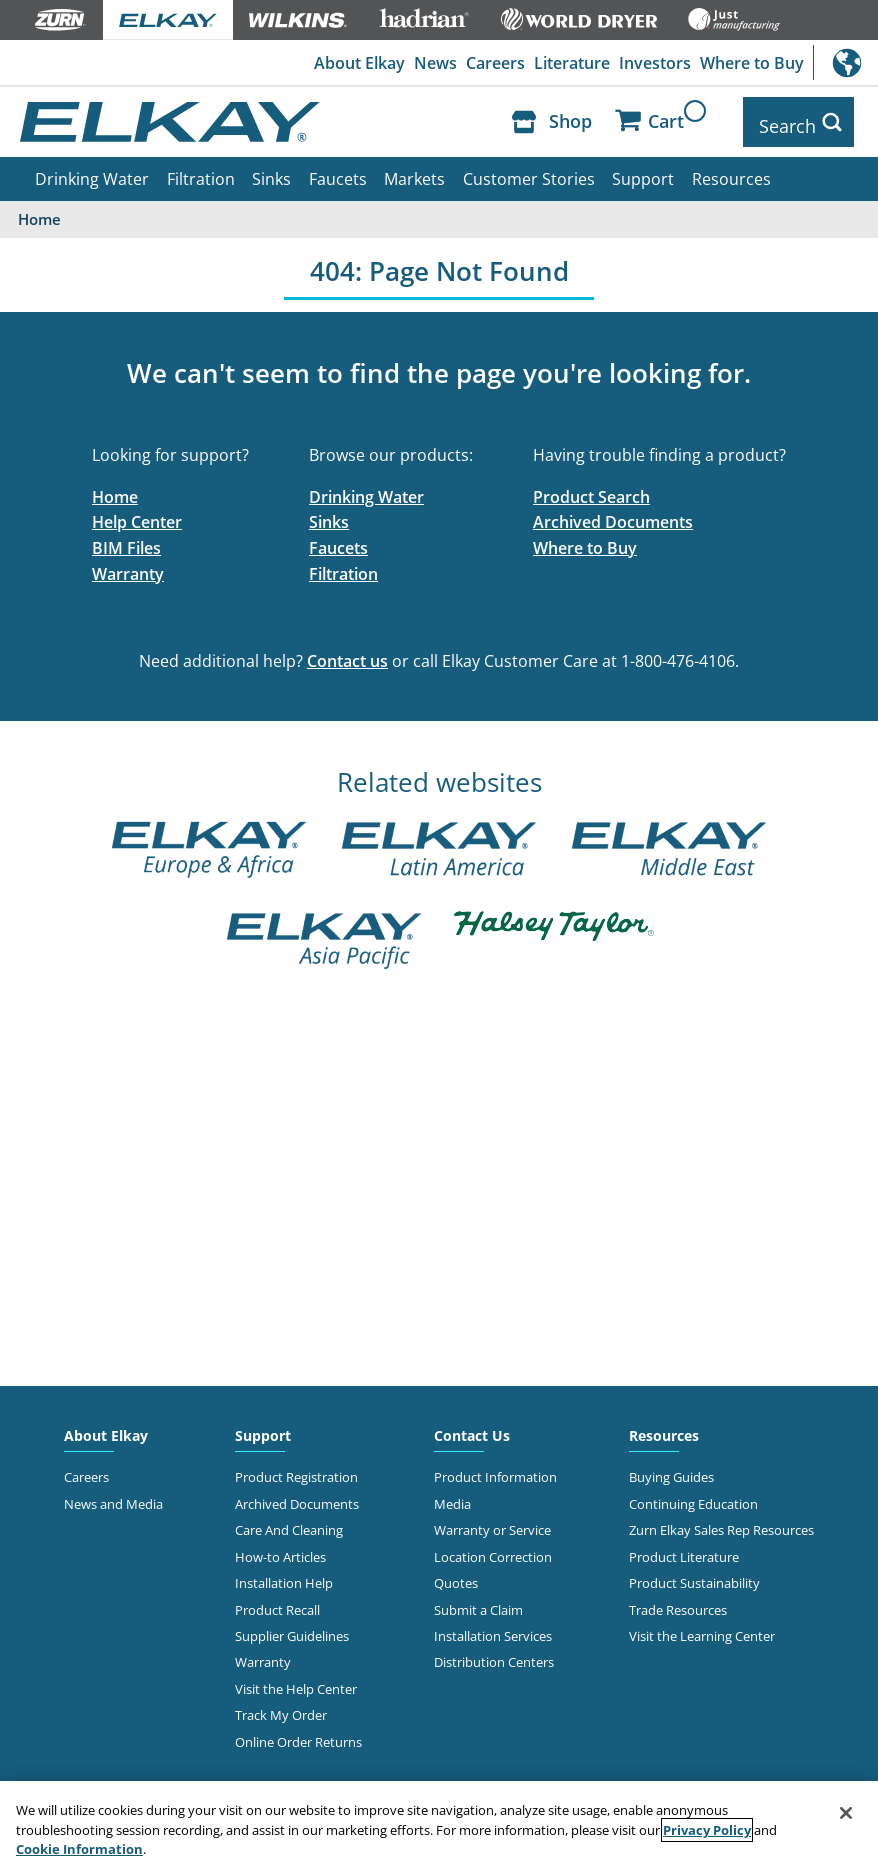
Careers (493, 63)
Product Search (591, 489)
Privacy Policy (707, 1830)
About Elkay (355, 63)
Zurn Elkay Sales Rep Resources (721, 1522)
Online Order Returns (298, 1734)
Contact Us (472, 1427)
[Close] (846, 1813)
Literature (570, 63)
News (432, 63)
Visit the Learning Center (702, 1628)
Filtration (201, 171)
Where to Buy (751, 63)
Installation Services (493, 1628)
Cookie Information (79, 1849)
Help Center (137, 514)
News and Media (113, 1496)
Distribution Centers (494, 1654)
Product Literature (684, 1549)
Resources (731, 171)
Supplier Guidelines (292, 1628)
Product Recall (277, 1602)
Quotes (456, 1575)
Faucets (338, 171)
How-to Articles (280, 1549)
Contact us (347, 653)
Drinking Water (92, 171)
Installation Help (284, 1575)
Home (115, 489)
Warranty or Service (492, 1522)
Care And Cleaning (289, 1522)
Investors (654, 63)
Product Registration (296, 1469)
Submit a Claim (478, 1602)
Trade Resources (678, 1602)
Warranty (128, 566)
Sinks (271, 171)
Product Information (495, 1469)
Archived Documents (613, 514)
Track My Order (281, 1707)
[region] (439, 1825)
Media (452, 1496)
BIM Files (126, 540)
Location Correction (493, 1549)
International (845, 62)
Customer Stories (529, 171)
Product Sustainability (694, 1575)
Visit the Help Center (296, 1681)
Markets (414, 171)
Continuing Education (693, 1496)
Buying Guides (671, 1469)
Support (643, 171)
